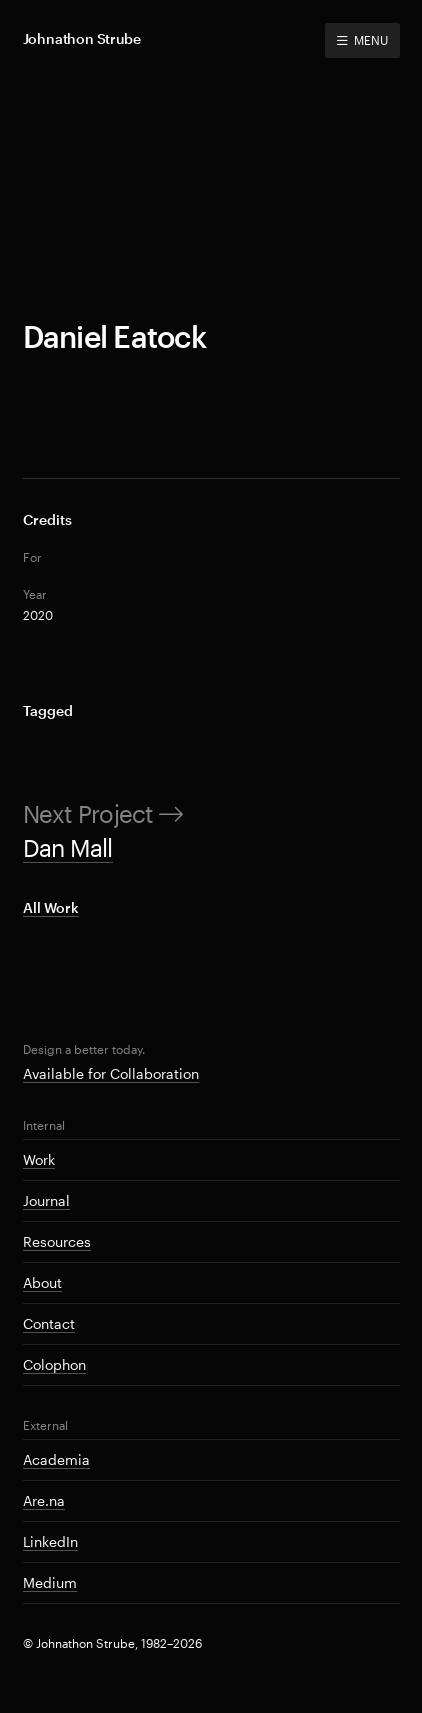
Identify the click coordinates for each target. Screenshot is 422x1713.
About (42, 1282)
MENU (362, 40)
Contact (49, 1323)
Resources (57, 1241)
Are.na (44, 1500)
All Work (51, 907)
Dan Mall (68, 847)
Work (39, 1159)
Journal (46, 1200)
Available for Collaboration (111, 1073)
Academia (56, 1459)
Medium (50, 1582)
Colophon (54, 1364)
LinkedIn (50, 1541)
